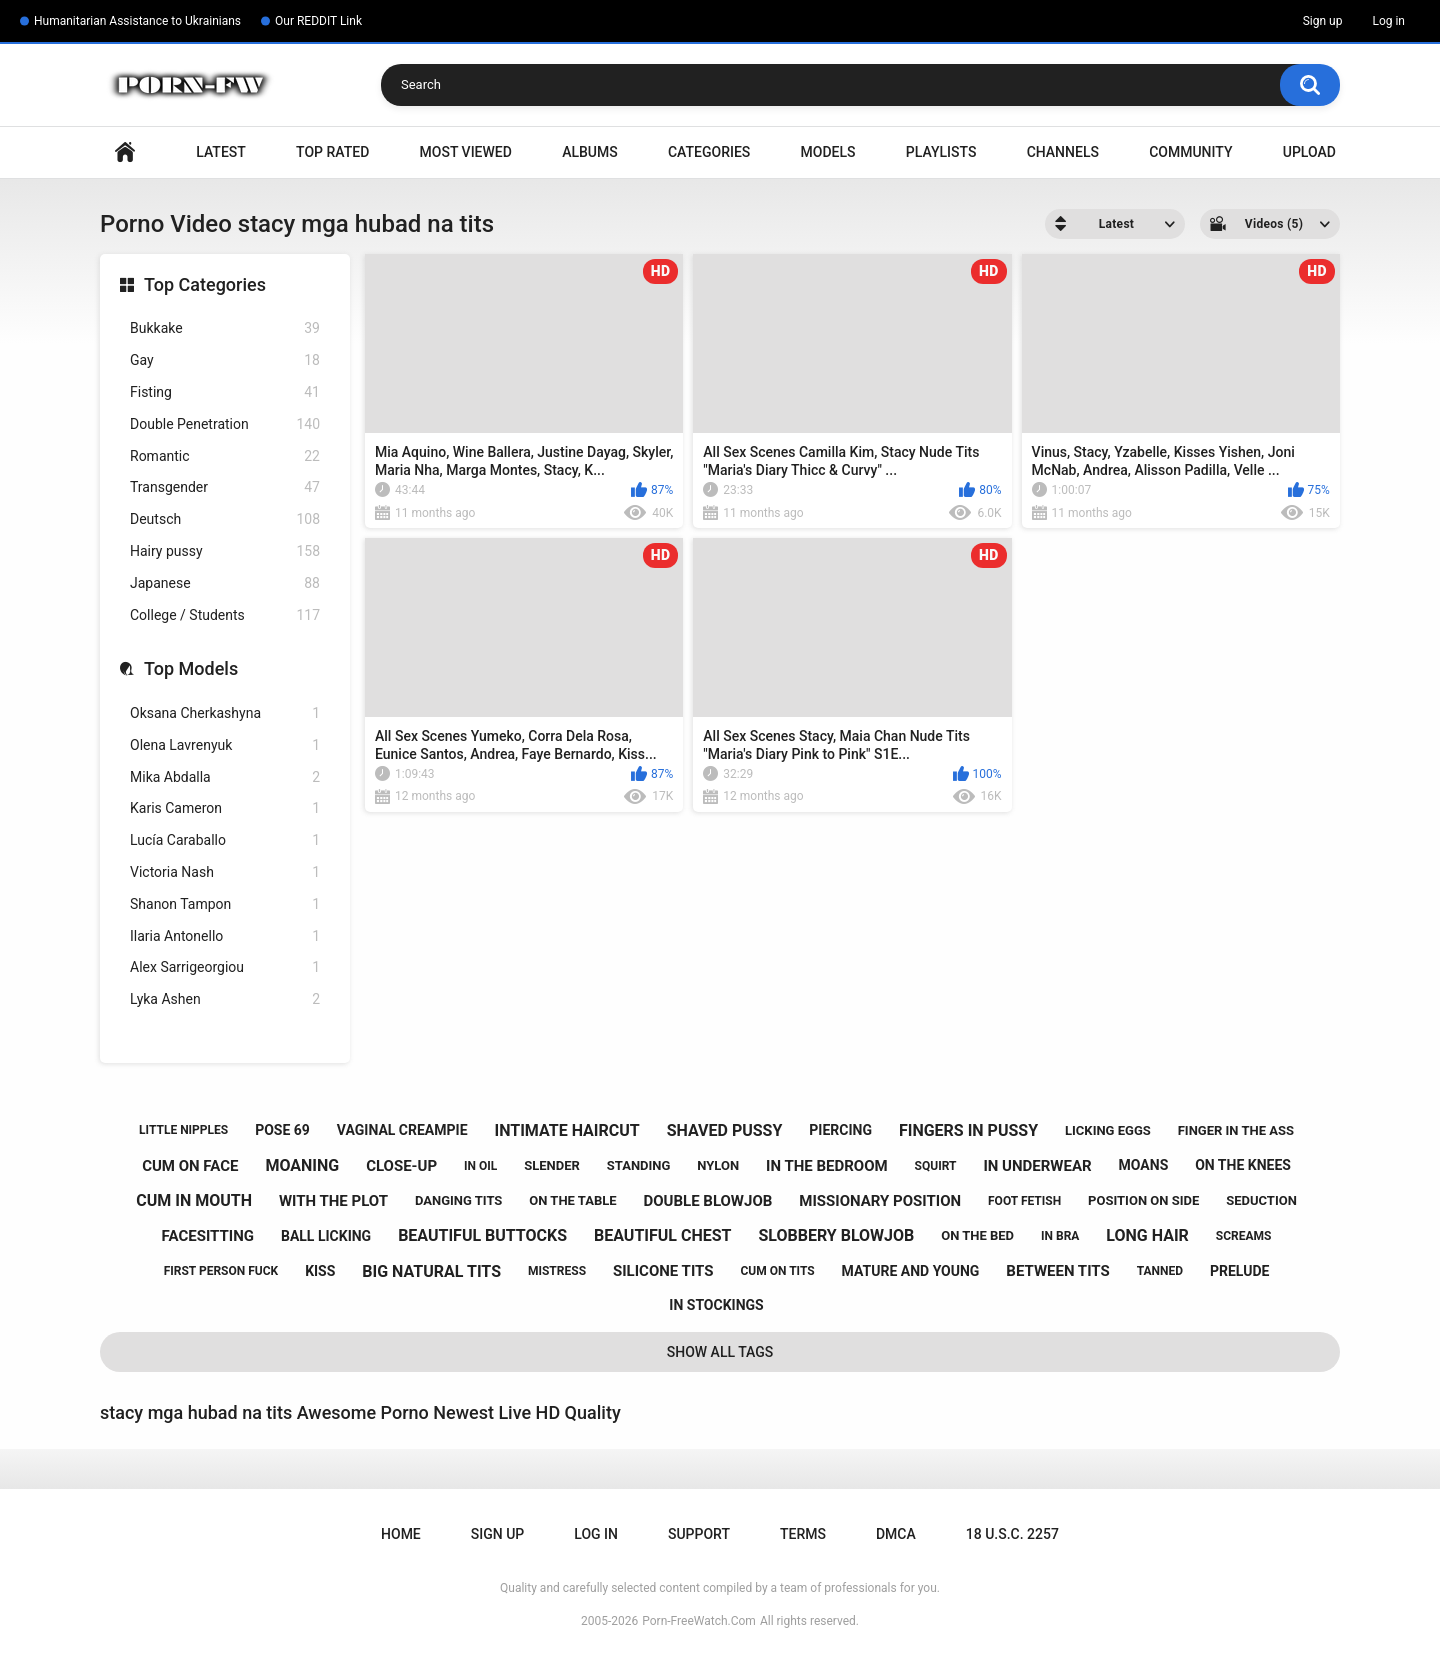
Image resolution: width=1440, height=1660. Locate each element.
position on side (1143, 1200)
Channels (1063, 152)
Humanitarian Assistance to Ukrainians (137, 21)
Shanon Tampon (225, 904)
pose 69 (282, 1130)
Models (828, 152)
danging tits (458, 1200)
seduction (1261, 1200)
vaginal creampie (402, 1130)
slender (552, 1165)
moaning (302, 1165)
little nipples (183, 1130)
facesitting (208, 1236)
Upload (1309, 152)
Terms (803, 1534)
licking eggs (1108, 1130)
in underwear (1037, 1166)
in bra (1060, 1236)
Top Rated (332, 152)
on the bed (977, 1235)
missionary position (880, 1201)
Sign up (1323, 21)
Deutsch (225, 519)
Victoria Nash (225, 872)
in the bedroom (827, 1166)
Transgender (225, 487)
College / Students (225, 615)
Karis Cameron (225, 808)
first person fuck (221, 1271)
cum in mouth (194, 1200)
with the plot (333, 1201)
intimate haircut (566, 1130)
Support (699, 1534)
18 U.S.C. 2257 (1012, 1534)
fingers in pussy (968, 1130)
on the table (572, 1200)
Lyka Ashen (225, 999)
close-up (401, 1166)
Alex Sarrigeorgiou (225, 967)
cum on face (190, 1166)
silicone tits (663, 1271)
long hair (1147, 1235)
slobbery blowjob (836, 1235)
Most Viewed (466, 152)
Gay (225, 360)
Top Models (191, 668)
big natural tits (431, 1271)
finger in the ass (1236, 1130)
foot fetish (1024, 1201)
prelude (1239, 1271)
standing (639, 1165)
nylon (718, 1165)
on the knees (1243, 1165)
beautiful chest (662, 1235)
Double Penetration (225, 424)
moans (1144, 1165)
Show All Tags (720, 1352)
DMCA (896, 1534)
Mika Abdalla (225, 777)
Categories (709, 152)
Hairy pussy (225, 551)
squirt (936, 1166)
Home (125, 152)
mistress (557, 1271)
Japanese (225, 583)
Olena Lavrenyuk (225, 745)
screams (1244, 1236)
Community (1190, 152)
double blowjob (707, 1201)
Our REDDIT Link (318, 21)
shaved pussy (725, 1130)
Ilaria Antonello (225, 936)
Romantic (225, 456)
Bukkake (225, 328)
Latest (221, 152)
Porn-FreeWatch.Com (699, 1621)
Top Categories (205, 284)
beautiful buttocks (482, 1235)
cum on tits (777, 1271)
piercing (840, 1130)
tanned (1160, 1271)
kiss (320, 1271)
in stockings (716, 1305)
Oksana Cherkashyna (225, 713)
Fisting (225, 392)
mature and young (911, 1271)
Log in (1388, 21)
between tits (1057, 1271)
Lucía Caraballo (225, 840)
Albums (590, 152)
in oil (480, 1166)
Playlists (941, 152)
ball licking (326, 1236)
